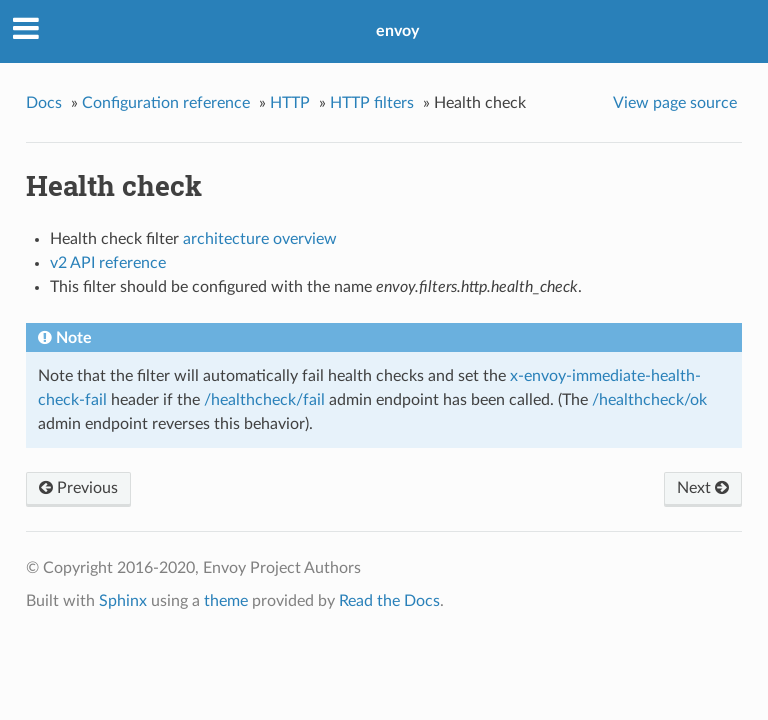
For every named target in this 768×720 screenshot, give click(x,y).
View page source (675, 103)
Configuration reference (166, 103)
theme (226, 601)
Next (703, 488)
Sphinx (123, 601)
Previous (78, 488)
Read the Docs (389, 601)
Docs (44, 103)
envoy (397, 31)
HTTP (290, 103)
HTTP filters (372, 103)
